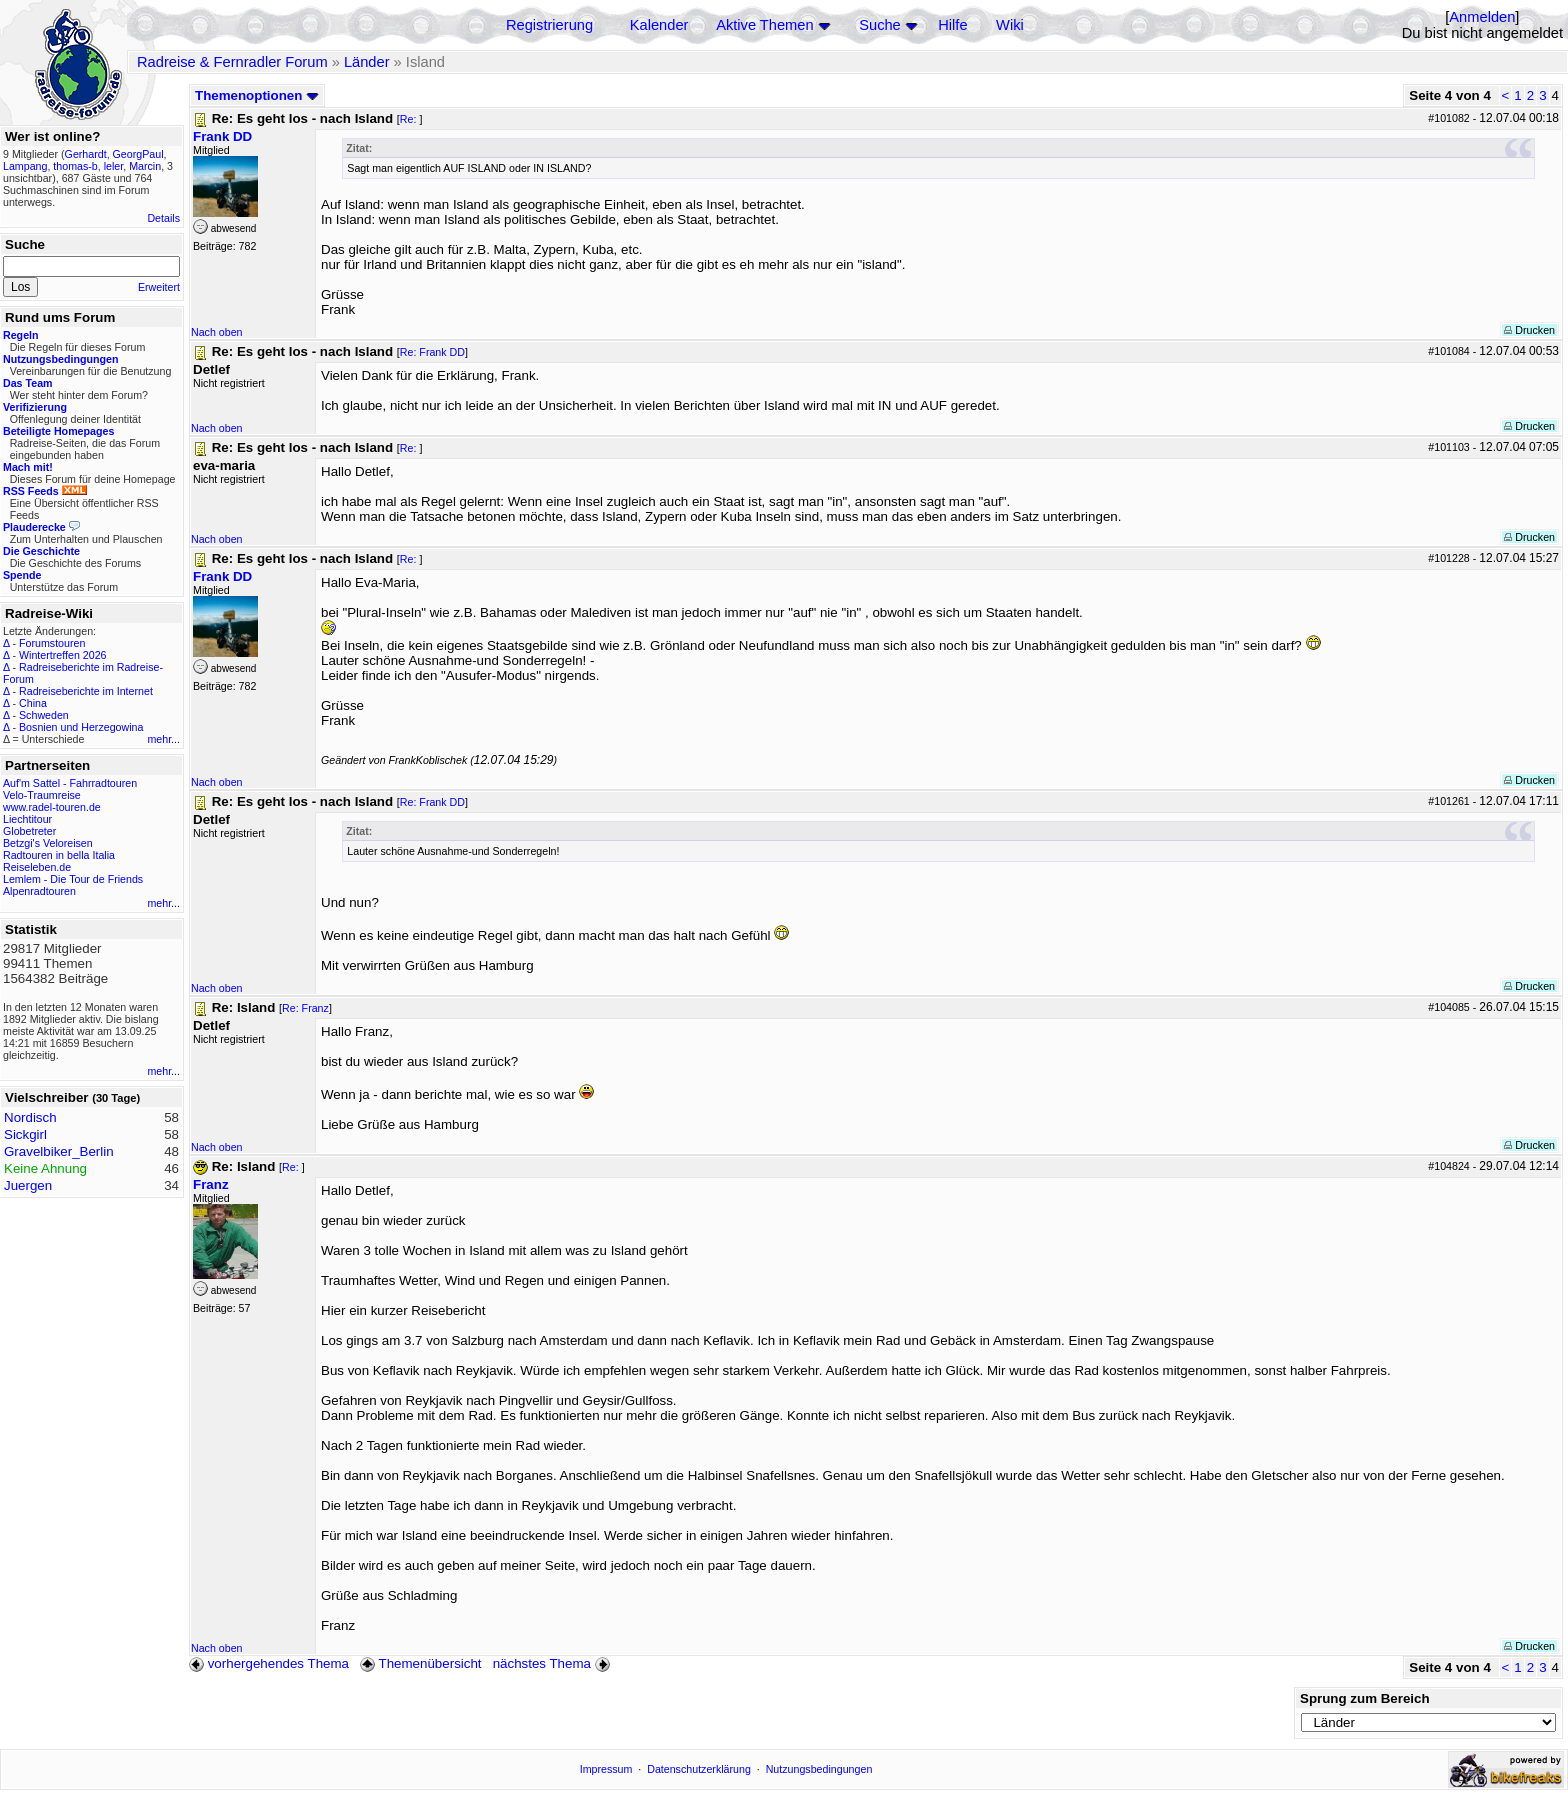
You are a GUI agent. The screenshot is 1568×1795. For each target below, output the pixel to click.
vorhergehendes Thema (269, 1663)
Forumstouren (52, 643)
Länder (367, 62)
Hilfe (952, 25)
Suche (880, 25)
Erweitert (159, 287)
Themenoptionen (257, 95)
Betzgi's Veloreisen (48, 843)
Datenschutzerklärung (699, 1769)
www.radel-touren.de (52, 807)
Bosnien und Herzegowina (81, 727)
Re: (410, 119)
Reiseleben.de (37, 867)
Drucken (1529, 330)
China (33, 703)
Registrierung (549, 25)
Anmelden (1482, 17)
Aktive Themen (764, 25)
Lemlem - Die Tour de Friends (73, 879)
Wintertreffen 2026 (62, 655)
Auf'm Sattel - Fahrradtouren (70, 783)
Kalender (659, 25)
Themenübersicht (420, 1663)
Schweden (44, 715)
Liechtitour (27, 819)
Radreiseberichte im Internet (86, 691)
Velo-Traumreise (42, 795)
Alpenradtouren (39, 891)
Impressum (606, 1769)
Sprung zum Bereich (1365, 1698)
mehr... (163, 739)
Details (163, 218)
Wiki (1010, 25)
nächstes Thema (553, 1663)
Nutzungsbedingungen (819, 1769)
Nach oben (217, 332)
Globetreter (29, 831)
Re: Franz (305, 1008)
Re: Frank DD (432, 352)
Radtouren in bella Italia (59, 855)
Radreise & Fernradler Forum (232, 62)
